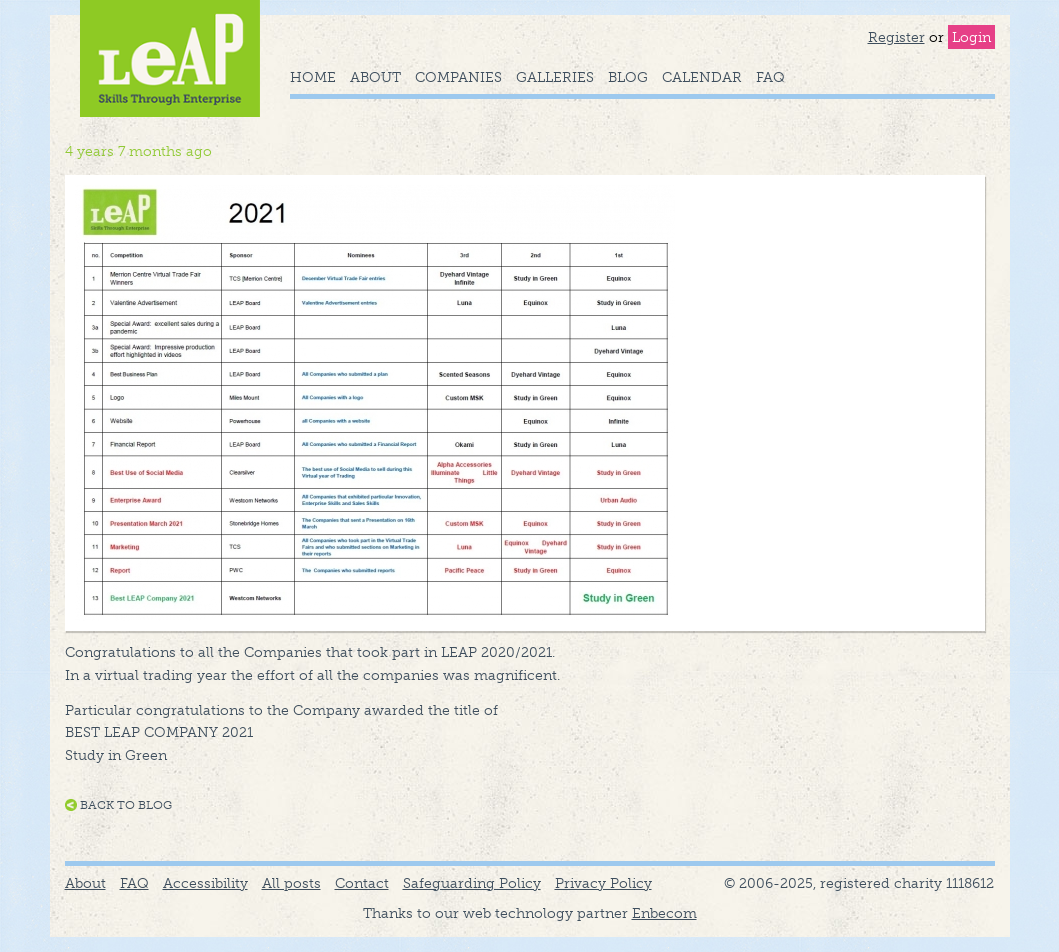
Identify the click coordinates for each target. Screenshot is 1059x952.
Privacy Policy (603, 883)
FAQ (770, 77)
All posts (291, 883)
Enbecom (664, 913)
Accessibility (205, 883)
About (375, 77)
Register (896, 37)
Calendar (702, 77)
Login (971, 37)
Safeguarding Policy (472, 883)
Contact (362, 883)
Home (313, 77)
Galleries (555, 77)
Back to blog (126, 805)
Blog (628, 77)
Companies (458, 77)
